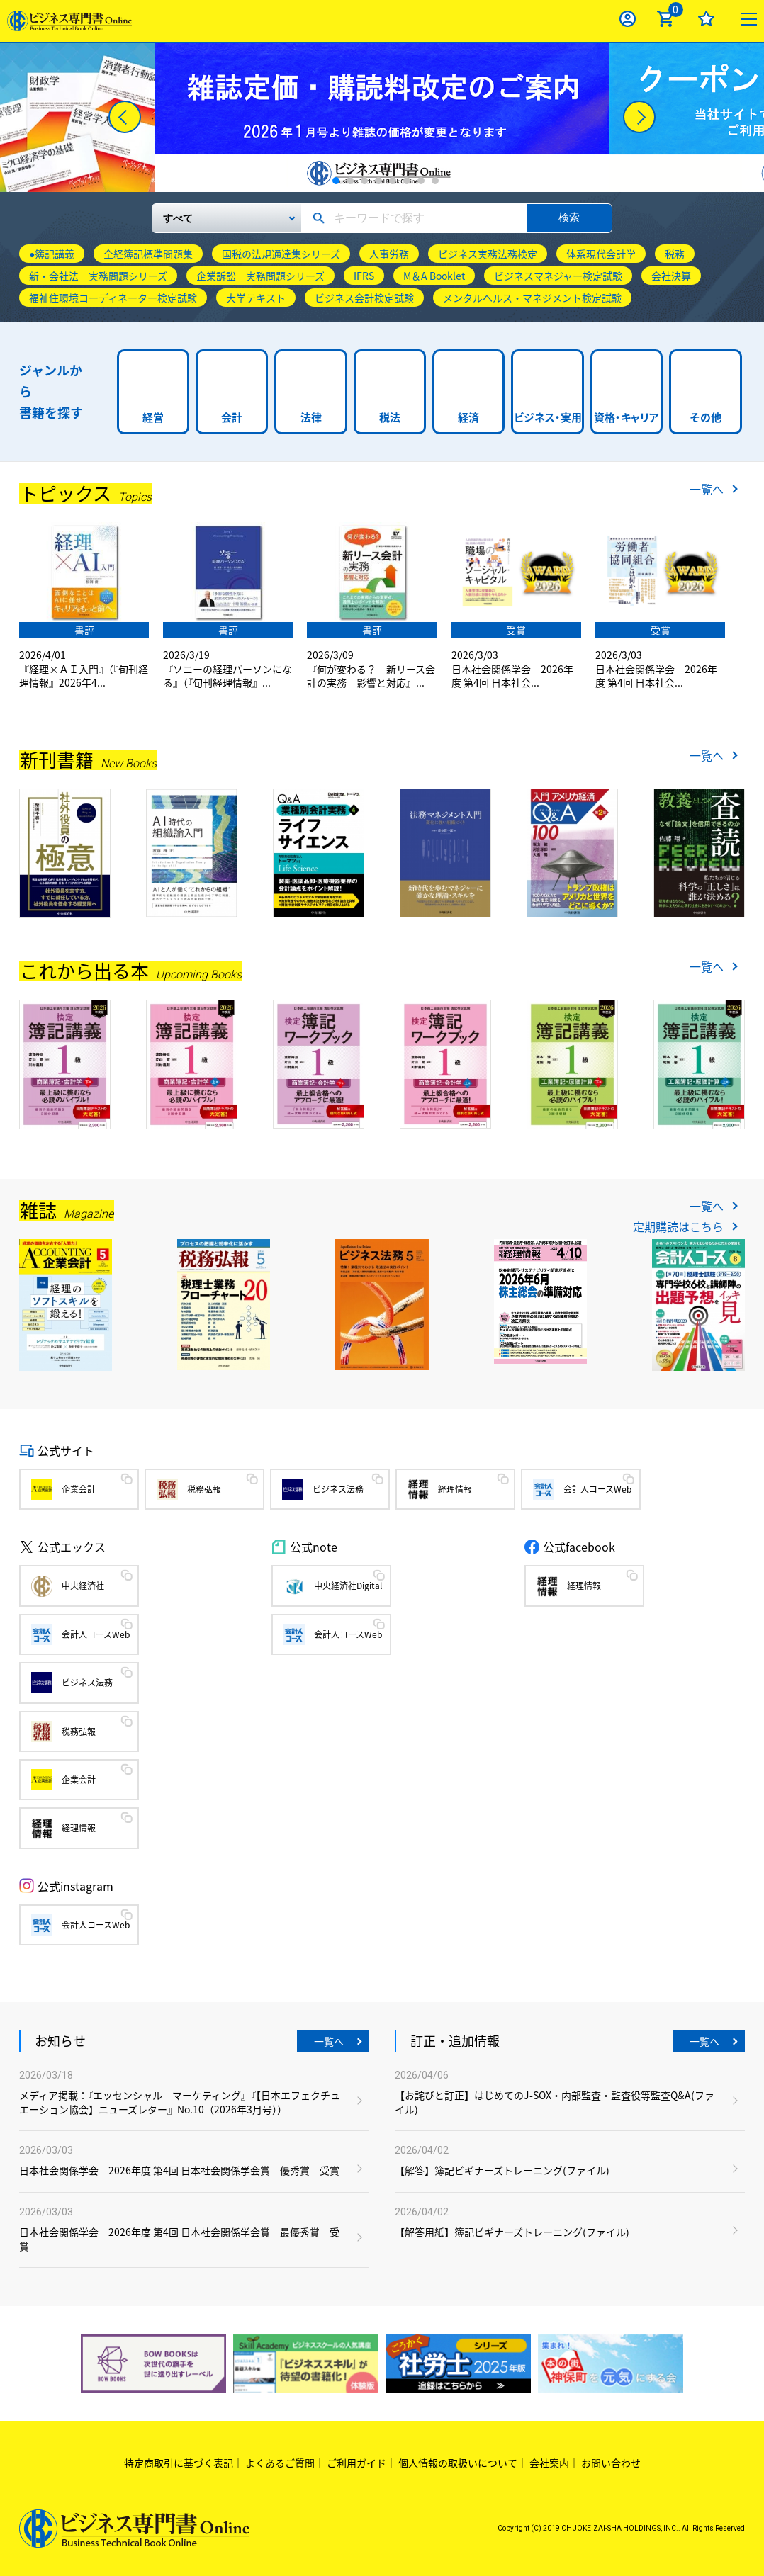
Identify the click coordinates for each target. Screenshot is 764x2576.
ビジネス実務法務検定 (487, 254)
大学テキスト (256, 297)
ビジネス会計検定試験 (364, 297)
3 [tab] (364, 180)
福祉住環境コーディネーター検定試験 (113, 297)
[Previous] (124, 117)
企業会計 (79, 1489)
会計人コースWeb (597, 1489)
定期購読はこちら (678, 1226)
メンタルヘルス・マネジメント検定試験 (532, 297)
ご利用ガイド (356, 2463)
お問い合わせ (611, 2463)
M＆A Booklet (434, 276)
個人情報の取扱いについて (457, 2463)
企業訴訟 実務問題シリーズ (260, 276)
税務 (675, 254)
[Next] (639, 117)
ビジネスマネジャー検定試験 (558, 276)
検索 (569, 217)
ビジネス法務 (338, 1489)
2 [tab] (350, 180)
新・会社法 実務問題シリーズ (98, 276)
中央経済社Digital (348, 1585)
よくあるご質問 (280, 2463)
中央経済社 (83, 1585)
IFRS (364, 276)
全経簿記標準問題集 (148, 254)
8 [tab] (435, 180)
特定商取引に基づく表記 (178, 2463)
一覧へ (707, 489)
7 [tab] (421, 180)
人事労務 (389, 254)
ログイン (627, 19)
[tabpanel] (382, 117)
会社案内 (549, 2463)
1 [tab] (335, 180)
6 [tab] (406, 180)
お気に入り (706, 19)
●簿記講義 (51, 254)
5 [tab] (392, 180)
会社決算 (671, 276)
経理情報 (455, 1489)
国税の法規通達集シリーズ (281, 254)
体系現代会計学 (601, 254)
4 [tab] (378, 180)
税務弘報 (204, 1489)
